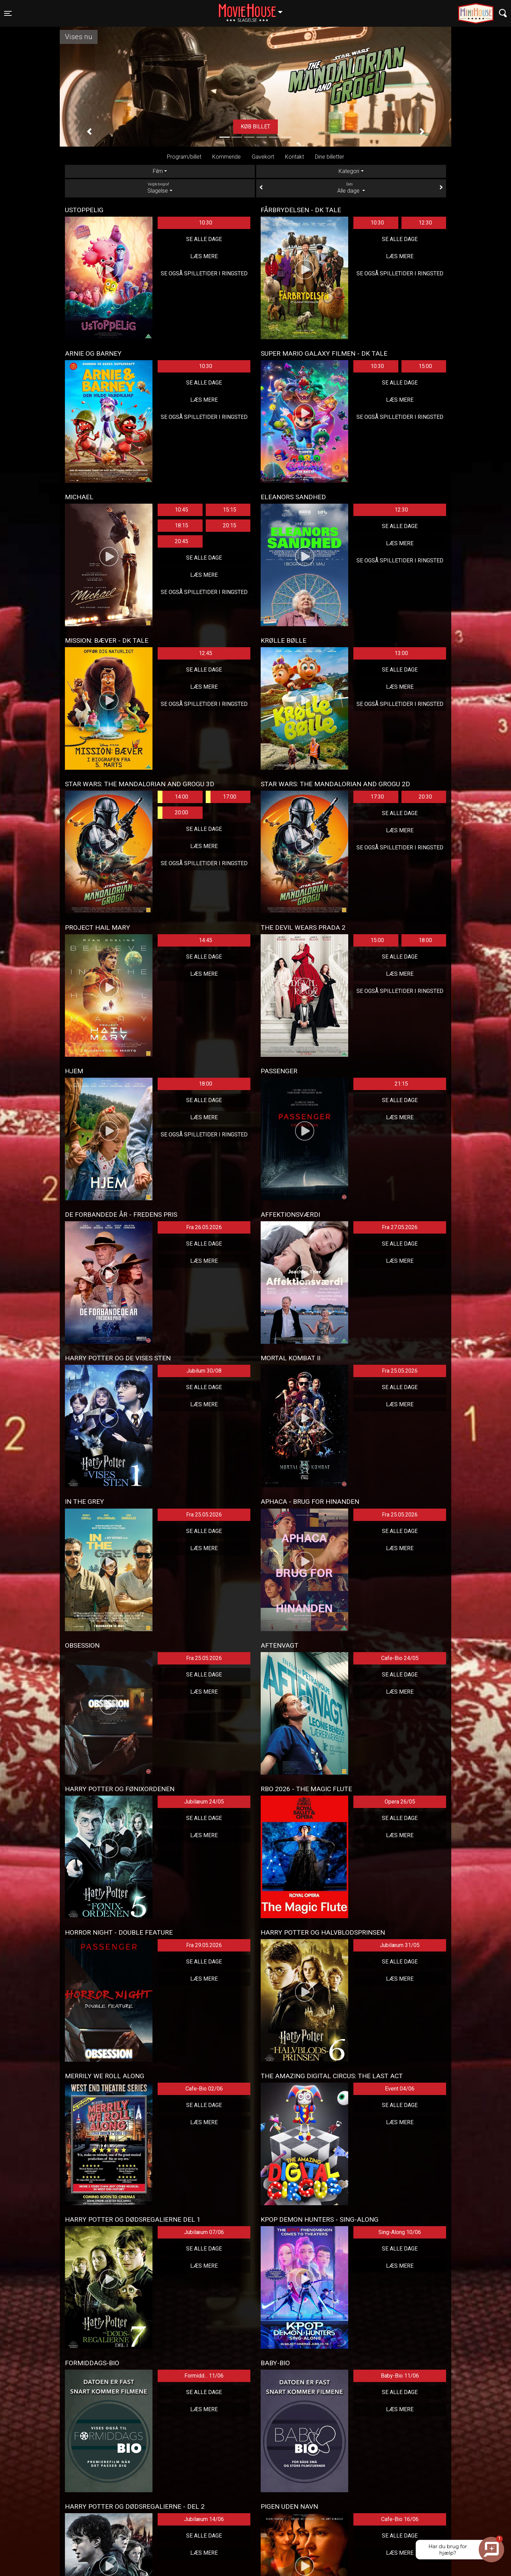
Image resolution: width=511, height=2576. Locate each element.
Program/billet (184, 156)
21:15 (401, 1083)
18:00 (425, 940)
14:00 (173, 797)
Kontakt (294, 156)
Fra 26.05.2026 (204, 1227)
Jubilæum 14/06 (204, 2519)
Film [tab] (158, 171)
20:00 (173, 812)
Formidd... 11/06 (204, 2375)
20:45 (181, 541)
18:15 (181, 525)
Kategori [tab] (349, 171)
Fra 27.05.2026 (400, 1227)
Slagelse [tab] (159, 188)
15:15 (229, 509)
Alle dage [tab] (351, 188)
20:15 (229, 525)
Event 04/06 (400, 2088)
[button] (89, 132)
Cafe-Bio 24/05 (400, 1658)
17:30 (377, 796)
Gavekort (263, 156)
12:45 (205, 653)
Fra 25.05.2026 (400, 1370)
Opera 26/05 (400, 1801)
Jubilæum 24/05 (204, 1801)
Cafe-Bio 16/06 (400, 2519)
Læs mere (204, 256)
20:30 (425, 796)
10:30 (205, 222)
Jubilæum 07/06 (204, 2232)
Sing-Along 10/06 (399, 2232)
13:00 (401, 653)
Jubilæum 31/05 (400, 1945)
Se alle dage (204, 239)
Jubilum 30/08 (204, 1370)
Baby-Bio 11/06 (400, 2375)
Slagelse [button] (254, 9)
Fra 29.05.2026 (204, 1945)
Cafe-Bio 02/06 (204, 2088)
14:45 (205, 940)
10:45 (181, 509)
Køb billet (255, 126)
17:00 (221, 797)
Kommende (226, 156)
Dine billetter (329, 156)
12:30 (425, 222)
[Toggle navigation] (8, 13)
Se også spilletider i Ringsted (204, 273)
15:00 (425, 366)
